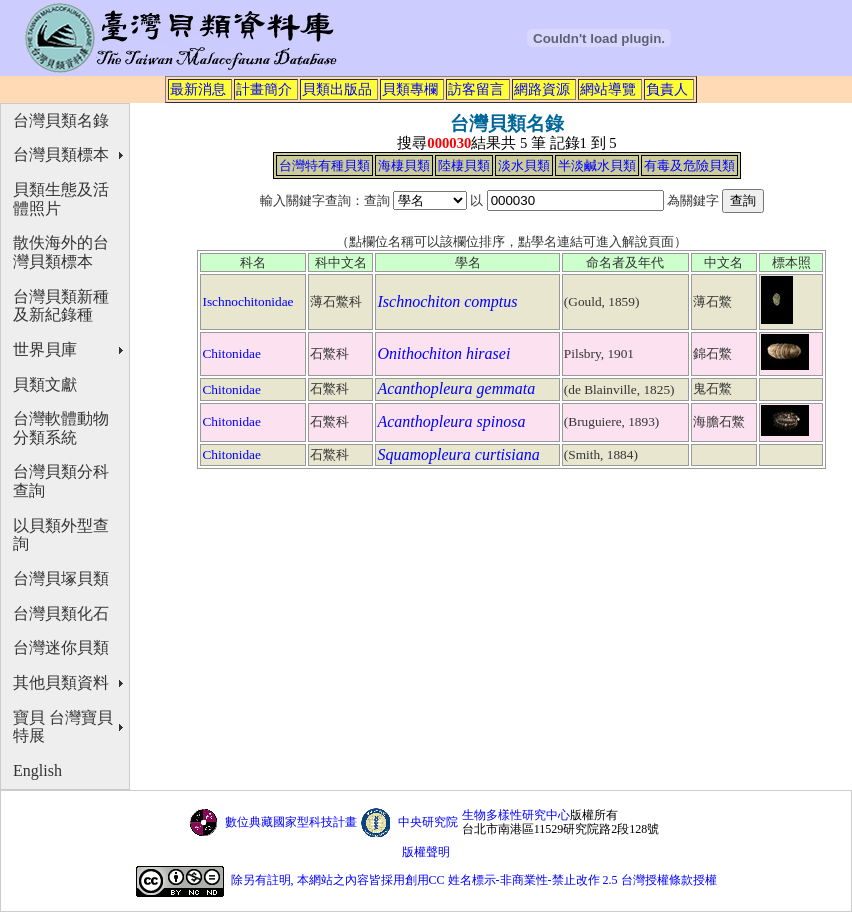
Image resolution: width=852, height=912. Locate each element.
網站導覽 (608, 89)
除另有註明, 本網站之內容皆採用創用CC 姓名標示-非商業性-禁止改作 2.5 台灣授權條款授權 (474, 880)
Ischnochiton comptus (447, 301)
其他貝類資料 (61, 682)
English (37, 770)
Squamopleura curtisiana (458, 454)
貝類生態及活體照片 (61, 199)
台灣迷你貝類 (61, 647)
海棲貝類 (404, 165)
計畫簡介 (264, 89)
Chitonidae (231, 353)
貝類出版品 (337, 89)
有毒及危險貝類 (689, 165)
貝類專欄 (410, 89)
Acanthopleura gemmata (456, 388)
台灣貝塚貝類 (61, 578)
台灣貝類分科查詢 (61, 481)
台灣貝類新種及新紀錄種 (61, 306)
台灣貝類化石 (61, 613)
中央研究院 (428, 822)
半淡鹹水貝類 (597, 165)
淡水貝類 (524, 165)
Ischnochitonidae (247, 301)
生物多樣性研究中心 (516, 815)
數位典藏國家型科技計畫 (291, 822)
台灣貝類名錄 (61, 120)
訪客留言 (476, 89)
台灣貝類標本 (61, 154)
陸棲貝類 (464, 165)
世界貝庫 (45, 349)
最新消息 (198, 89)
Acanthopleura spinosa (451, 421)
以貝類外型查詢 (61, 535)
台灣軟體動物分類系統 (61, 428)
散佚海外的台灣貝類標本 (61, 252)
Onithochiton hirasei (443, 353)
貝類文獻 (45, 384)
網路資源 (542, 89)
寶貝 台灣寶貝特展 (63, 727)
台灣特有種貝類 (324, 165)
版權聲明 (426, 852)
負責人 (667, 89)
